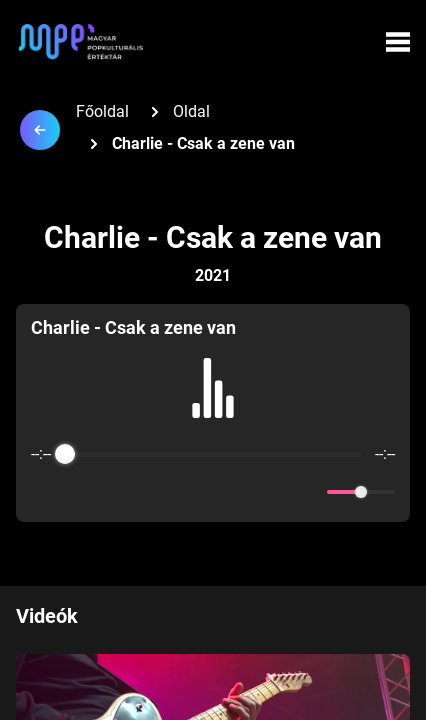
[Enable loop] (44, 492)
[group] (213, 413)
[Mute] (308, 492)
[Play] (213, 492)
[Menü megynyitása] (398, 42)
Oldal (191, 111)
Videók (47, 616)
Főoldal (102, 111)
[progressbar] (213, 454)
